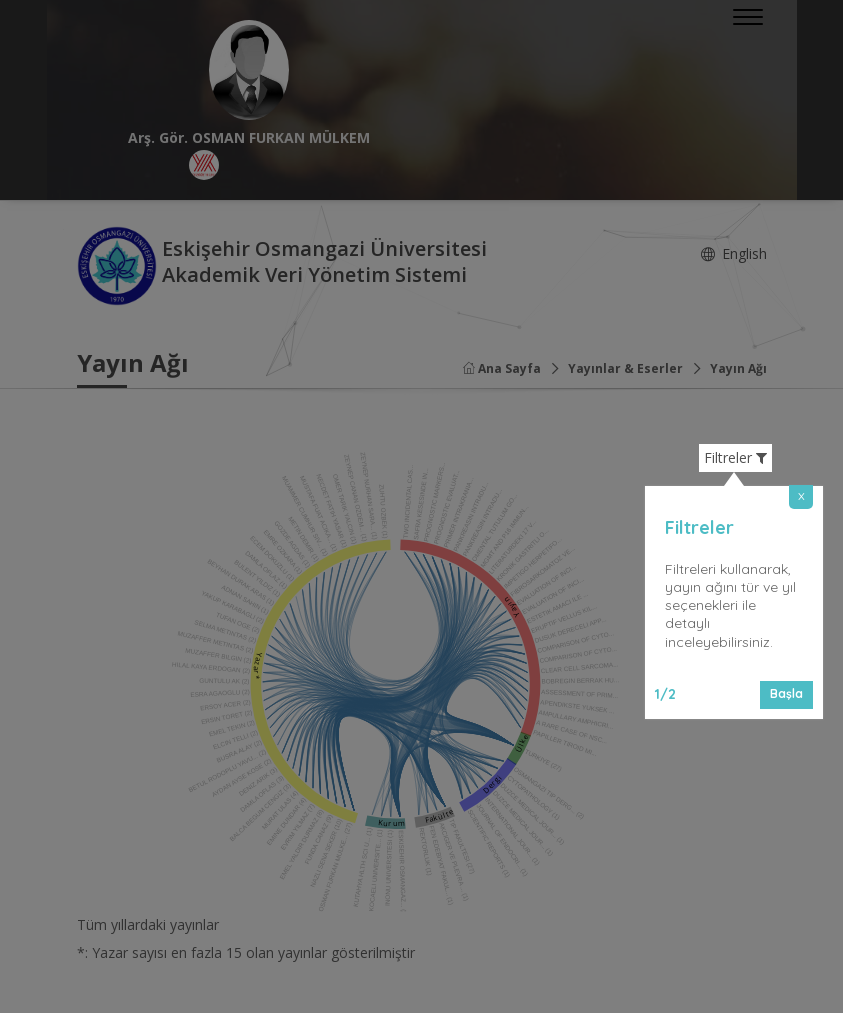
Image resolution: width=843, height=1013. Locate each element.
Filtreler (735, 458)
